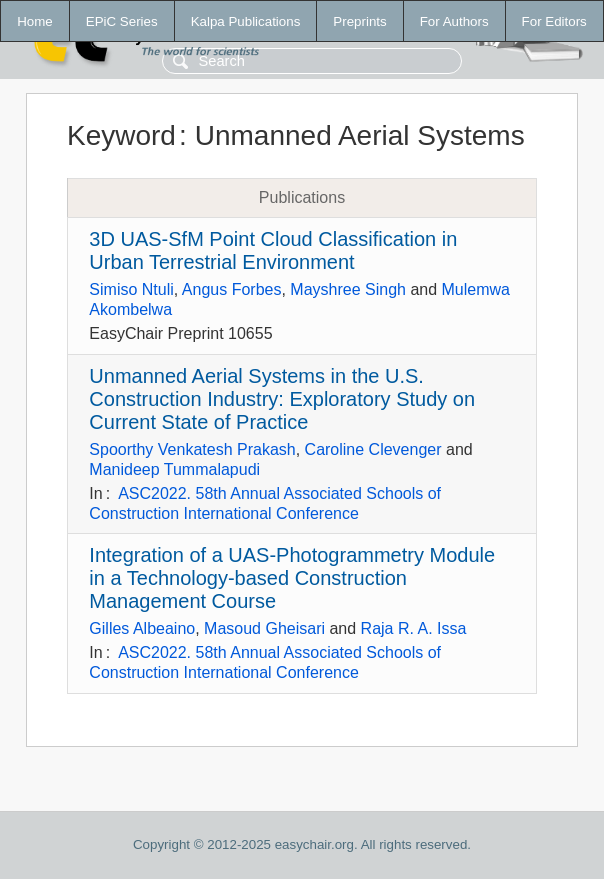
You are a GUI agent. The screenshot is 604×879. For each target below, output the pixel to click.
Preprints (359, 21)
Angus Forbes (232, 289)
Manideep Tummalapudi (174, 469)
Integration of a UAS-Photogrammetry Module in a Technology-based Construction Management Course (292, 578)
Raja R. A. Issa (414, 628)
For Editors (554, 21)
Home (35, 21)
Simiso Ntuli (131, 289)
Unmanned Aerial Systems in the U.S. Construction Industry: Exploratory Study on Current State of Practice (282, 399)
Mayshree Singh (348, 289)
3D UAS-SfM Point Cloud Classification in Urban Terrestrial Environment (273, 250)
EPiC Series (122, 21)
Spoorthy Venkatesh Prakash (192, 449)
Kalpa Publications (246, 21)
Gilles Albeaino (142, 628)
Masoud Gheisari (264, 628)
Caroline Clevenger (373, 449)
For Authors (454, 21)
